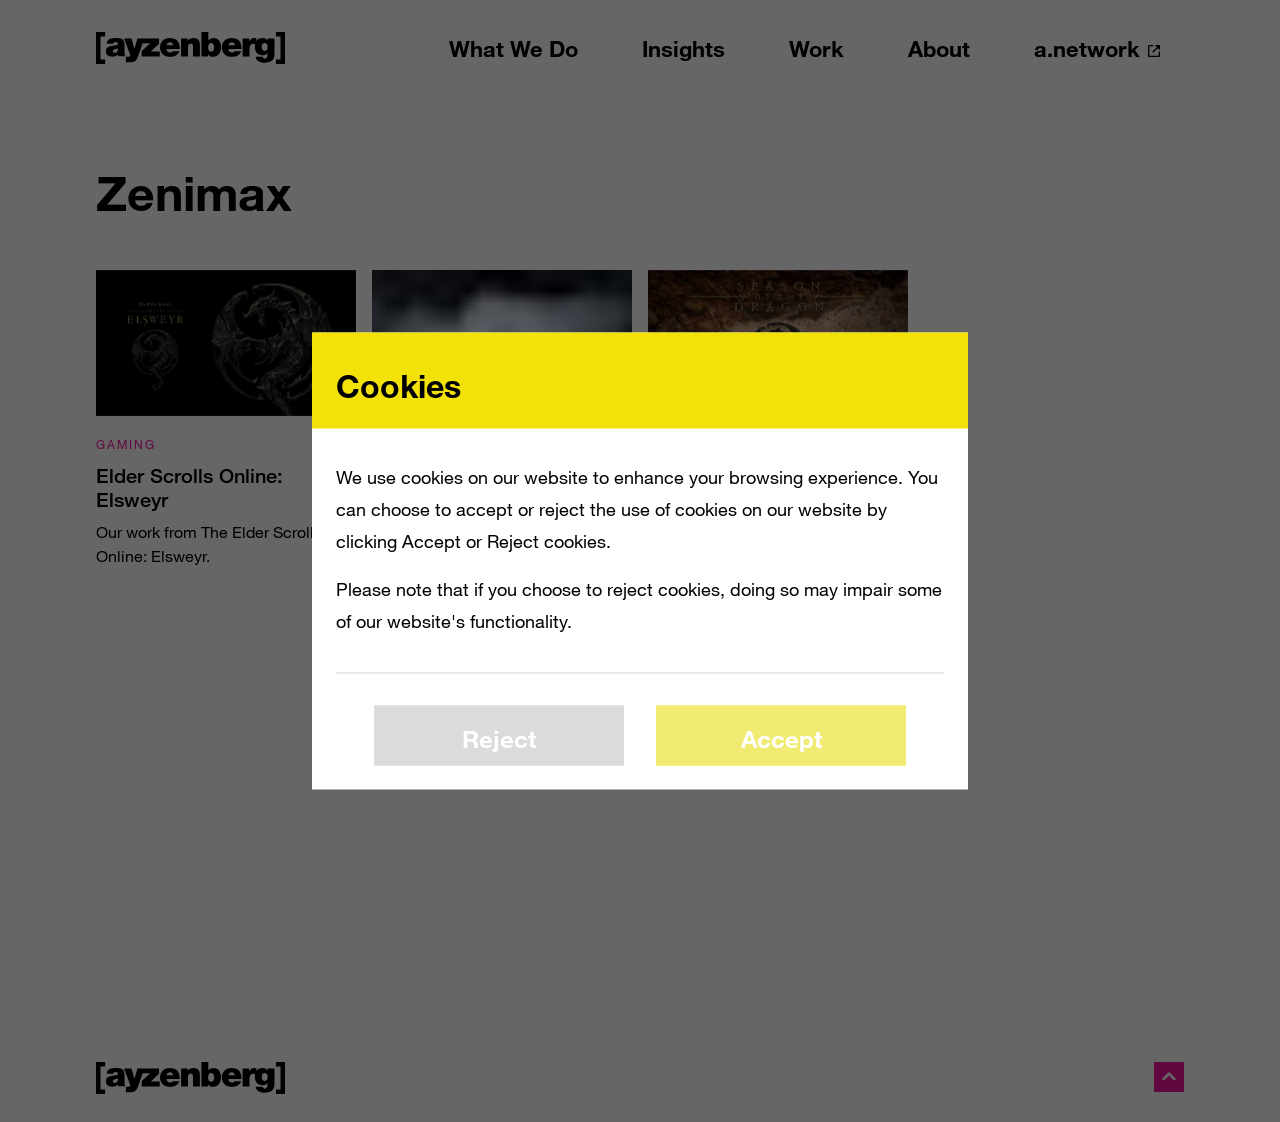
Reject (499, 737)
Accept (781, 737)
